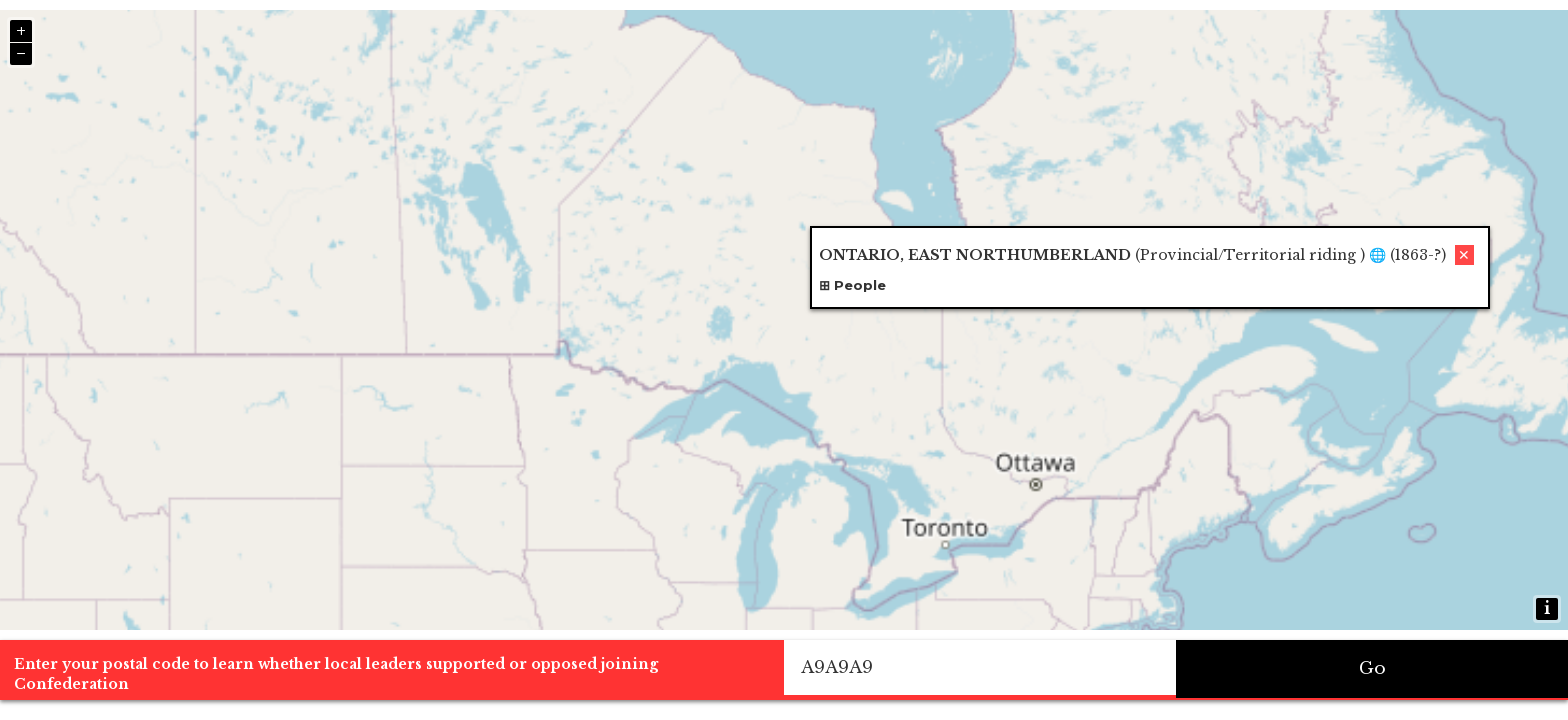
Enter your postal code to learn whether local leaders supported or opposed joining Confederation (336, 674)
